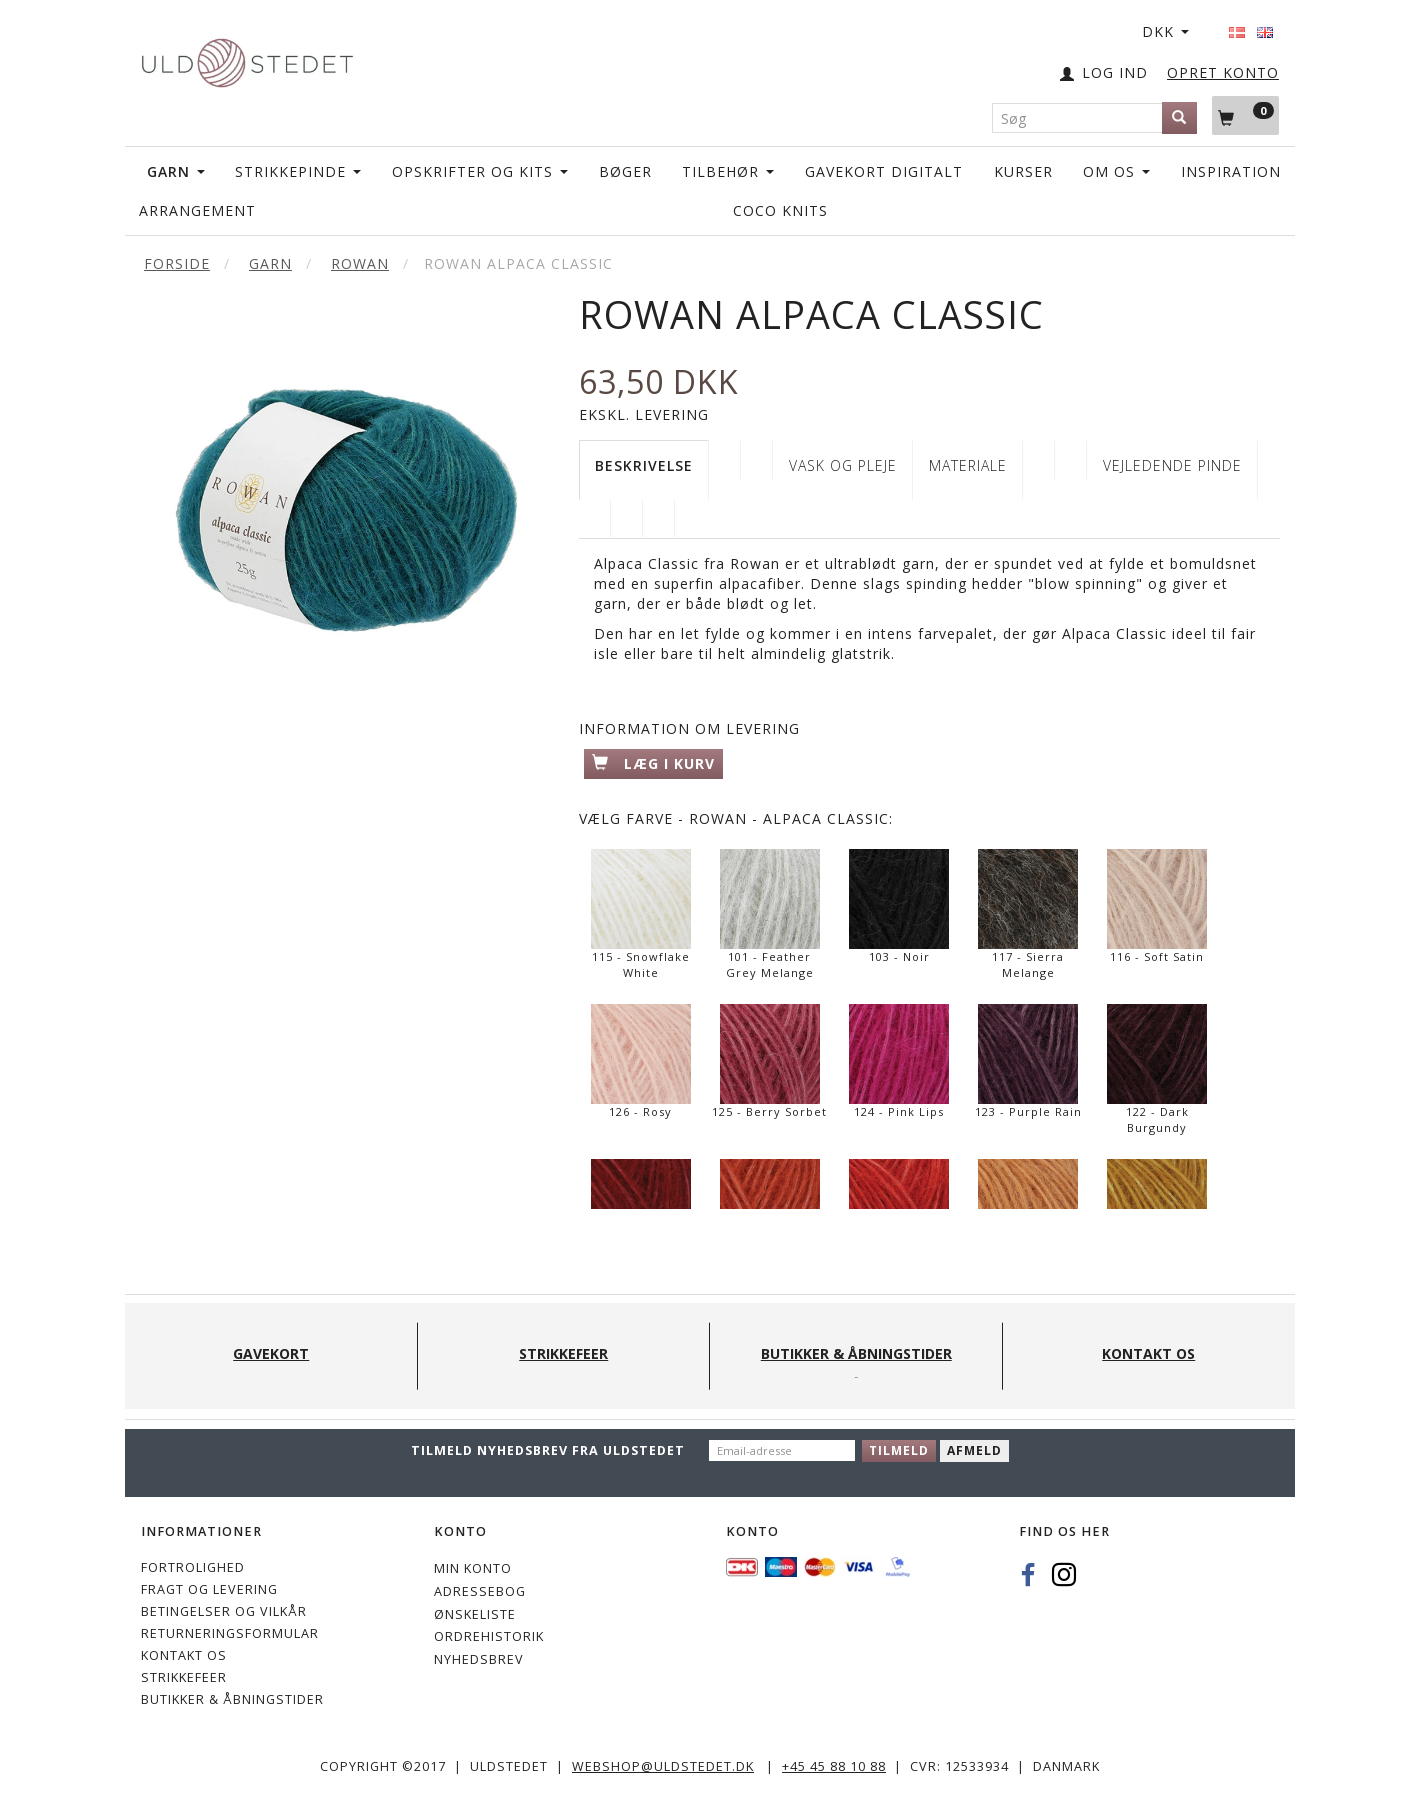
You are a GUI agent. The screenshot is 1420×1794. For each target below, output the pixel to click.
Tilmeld (899, 1450)
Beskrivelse (644, 465)
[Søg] (1179, 118)
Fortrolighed (193, 1567)
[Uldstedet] (247, 58)
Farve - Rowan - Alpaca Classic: (736, 818)
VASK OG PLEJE (843, 465)
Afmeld (974, 1450)
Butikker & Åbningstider (232, 1699)
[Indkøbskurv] (1245, 115)
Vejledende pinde (1172, 465)
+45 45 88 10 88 (834, 1766)
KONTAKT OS (184, 1655)
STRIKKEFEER (184, 1677)
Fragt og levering (209, 1589)
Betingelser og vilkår (224, 1611)
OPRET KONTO (1223, 72)
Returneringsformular (230, 1633)
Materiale (968, 465)
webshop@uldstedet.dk (663, 1766)
